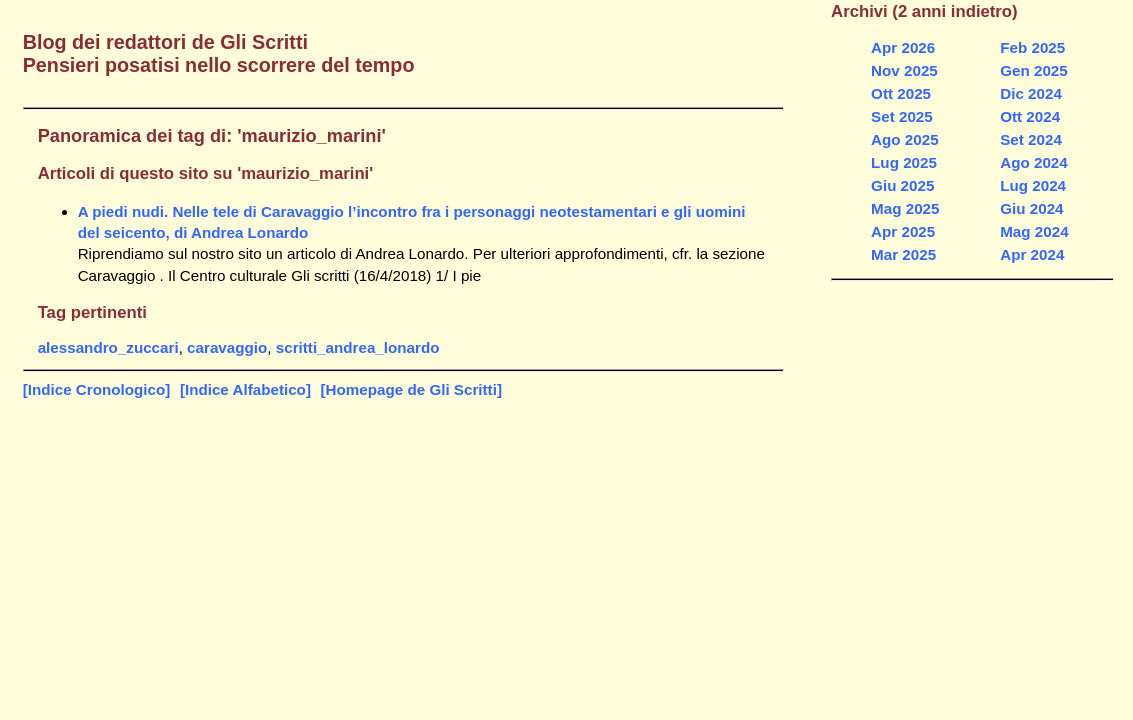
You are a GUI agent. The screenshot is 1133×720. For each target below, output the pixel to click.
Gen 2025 (1034, 70)
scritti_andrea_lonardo (358, 347)
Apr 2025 (903, 231)
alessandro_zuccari (108, 347)
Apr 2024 (1032, 254)
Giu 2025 (902, 185)
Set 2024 (1031, 139)
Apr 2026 (903, 47)
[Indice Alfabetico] (245, 389)
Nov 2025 (904, 70)
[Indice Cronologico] (97, 389)
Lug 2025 (904, 162)
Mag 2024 (1034, 231)
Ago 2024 (1034, 162)
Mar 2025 (903, 254)
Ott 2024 (1030, 116)
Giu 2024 (1031, 208)
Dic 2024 (1031, 93)
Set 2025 (902, 116)
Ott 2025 (901, 93)
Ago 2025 (905, 139)
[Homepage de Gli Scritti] (411, 389)
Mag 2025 (905, 208)
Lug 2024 (1033, 185)
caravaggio (227, 347)
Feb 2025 (1032, 47)
